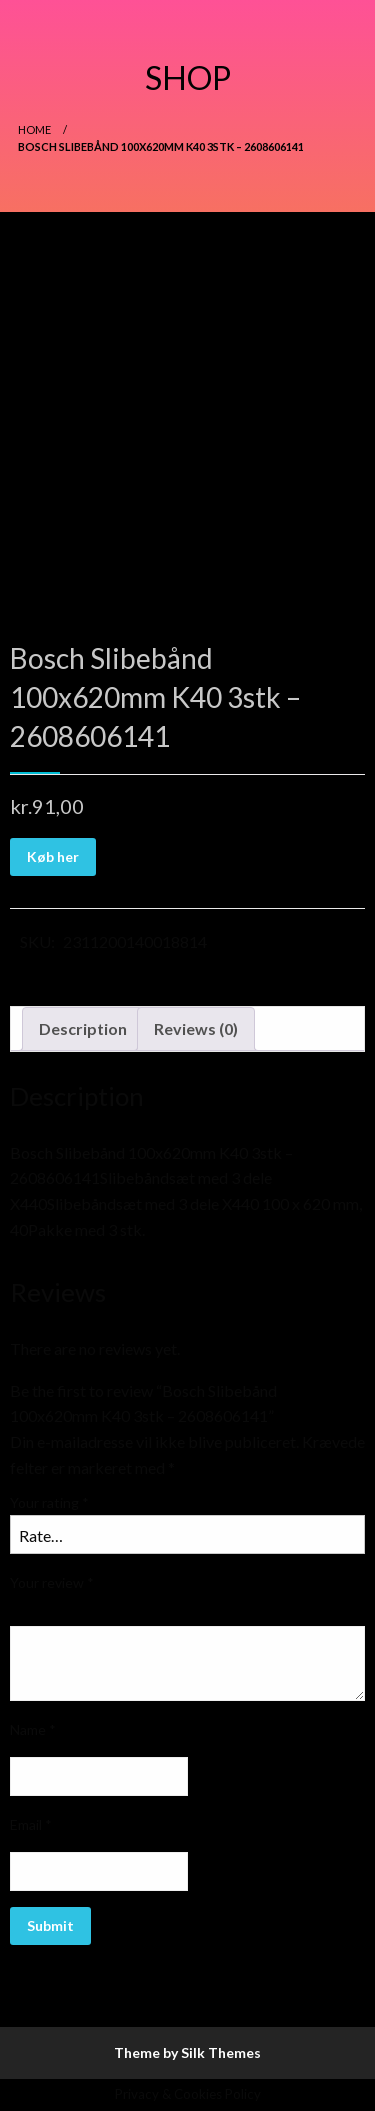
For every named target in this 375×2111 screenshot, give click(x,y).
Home (34, 129)
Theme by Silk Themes (187, 2052)
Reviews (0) (196, 1028)
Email (31, 1824)
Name (33, 1729)
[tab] (83, 1029)
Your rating (49, 1502)
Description (83, 1028)
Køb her (53, 856)
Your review (52, 1582)
